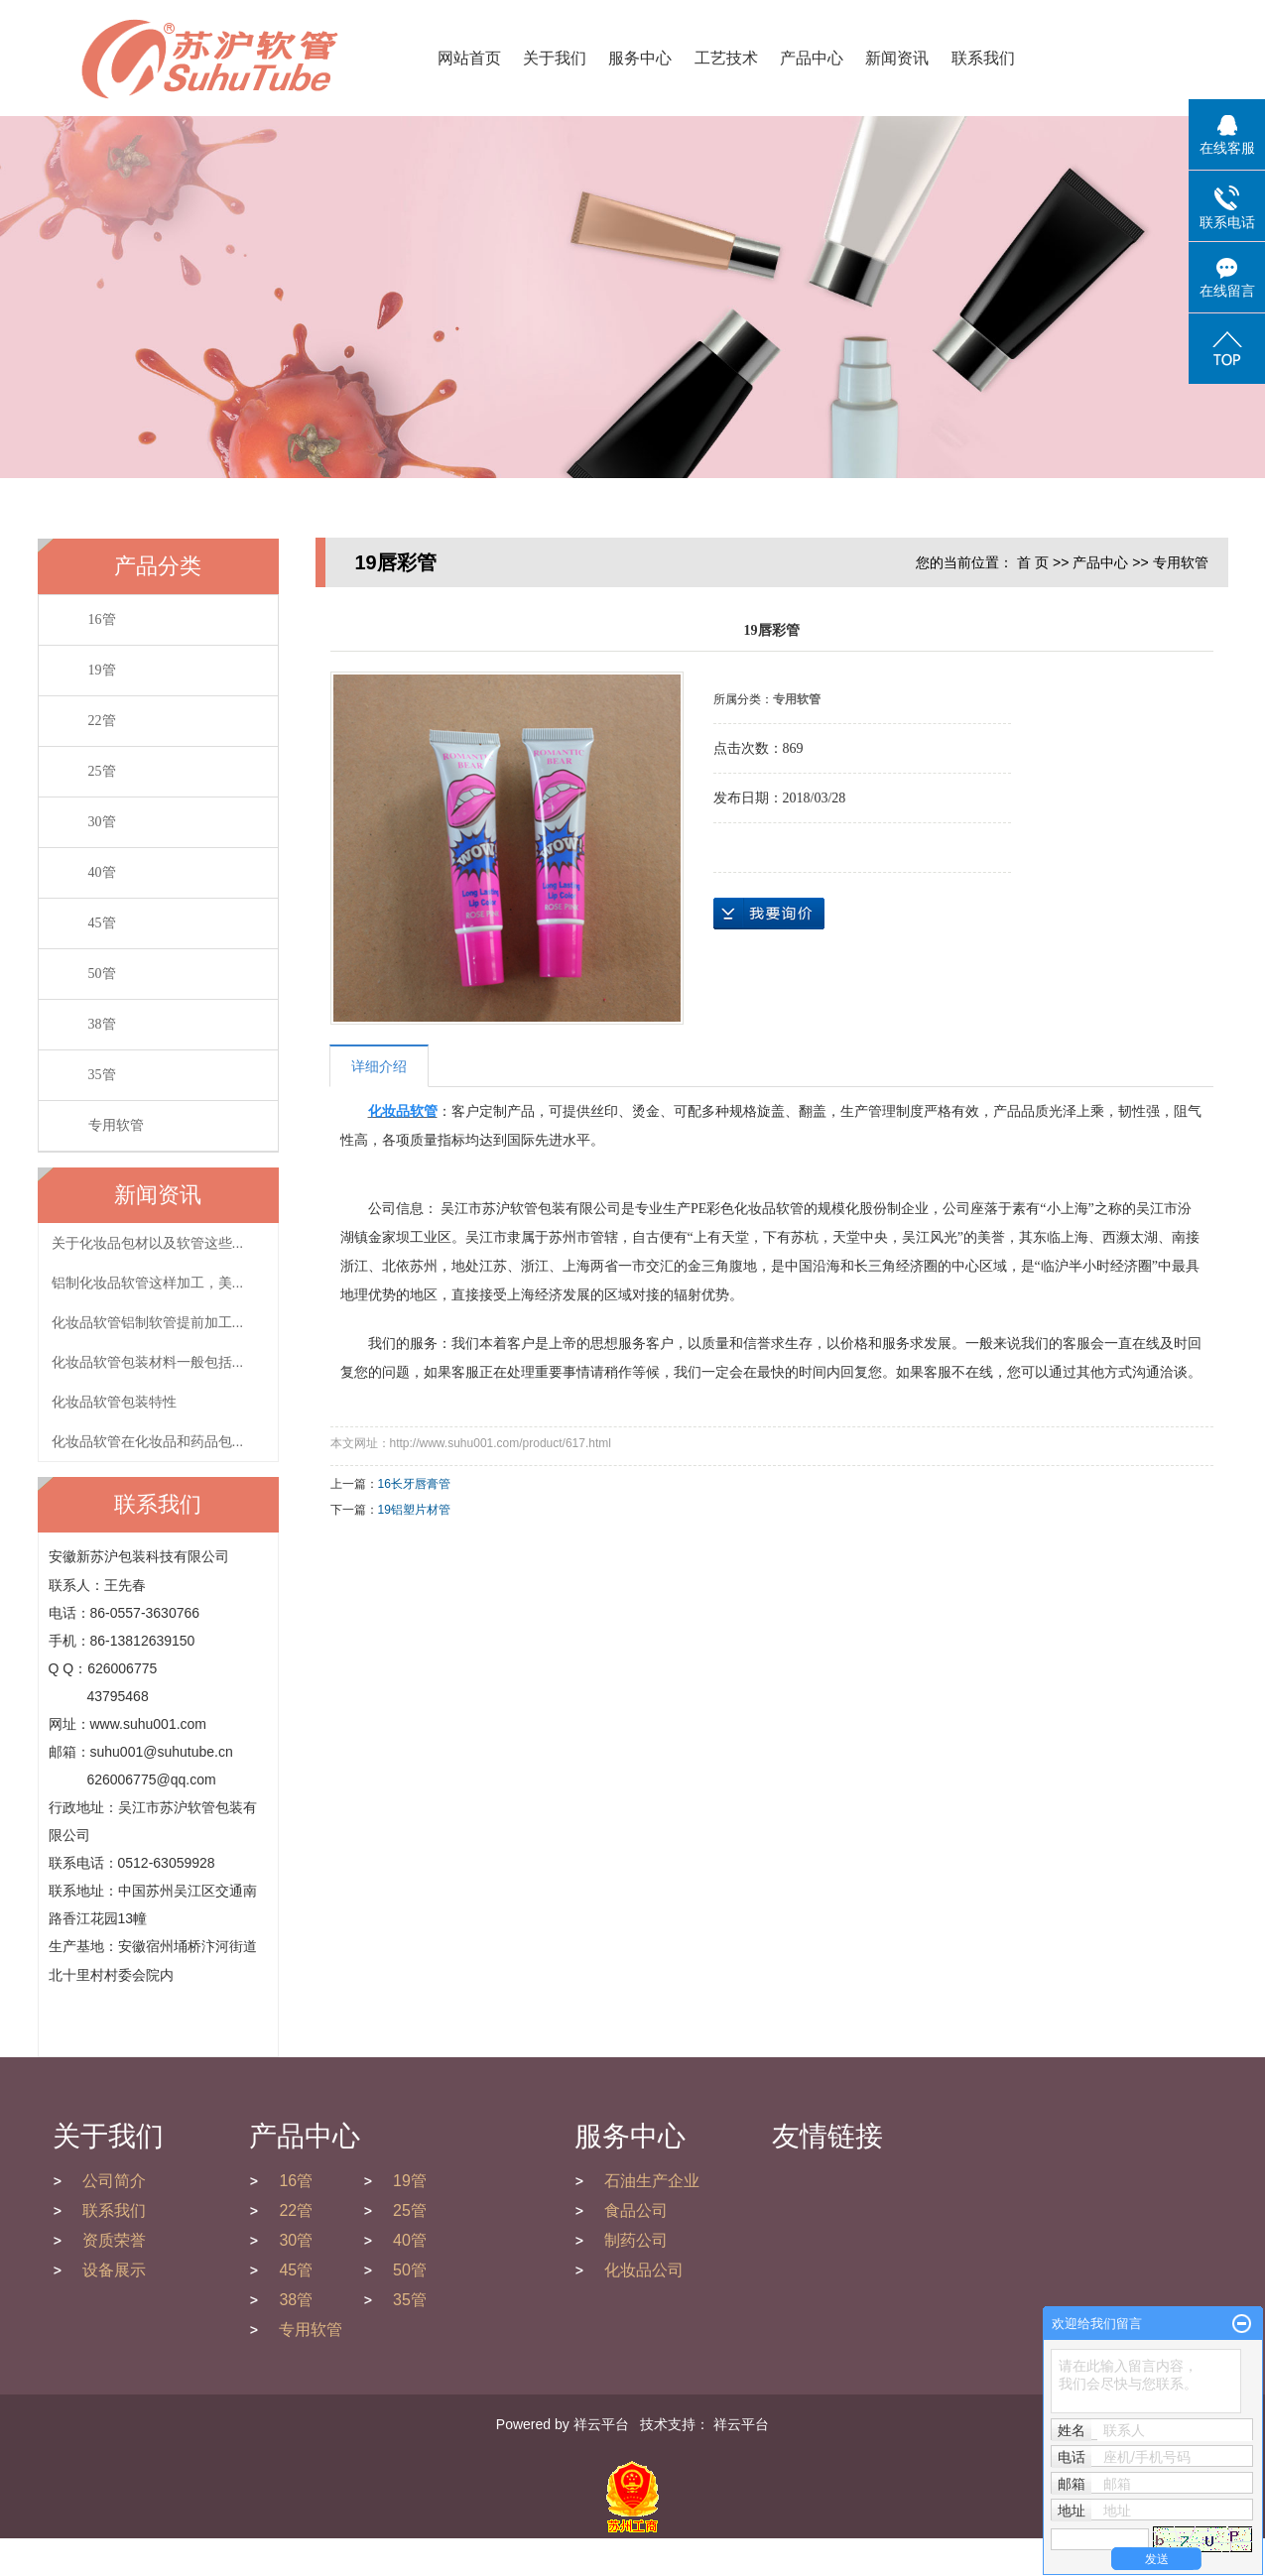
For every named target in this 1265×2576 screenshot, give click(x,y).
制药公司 (636, 2240)
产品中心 (811, 58)
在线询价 (768, 913)
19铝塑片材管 (414, 1510)
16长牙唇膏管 (414, 1484)
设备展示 (114, 2270)
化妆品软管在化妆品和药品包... (148, 1441)
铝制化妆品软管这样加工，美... (148, 1282)
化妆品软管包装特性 (114, 1402)
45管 (102, 923)
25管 (102, 771)
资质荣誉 (114, 2240)
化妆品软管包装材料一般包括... (148, 1362)
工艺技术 (726, 58)
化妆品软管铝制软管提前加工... (148, 1322)
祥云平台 (601, 2424)
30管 (102, 821)
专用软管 (116, 1125)
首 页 (1033, 562)
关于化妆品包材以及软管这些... (148, 1243)
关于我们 (554, 58)
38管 (102, 1024)
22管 (102, 720)
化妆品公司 (644, 2270)
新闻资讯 (897, 58)
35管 (102, 1074)
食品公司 (636, 2210)
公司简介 (114, 2180)
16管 (102, 619)
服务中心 (640, 58)
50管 (102, 973)
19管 (102, 670)
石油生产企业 (651, 2180)
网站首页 (469, 58)
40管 (102, 872)
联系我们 (983, 58)
